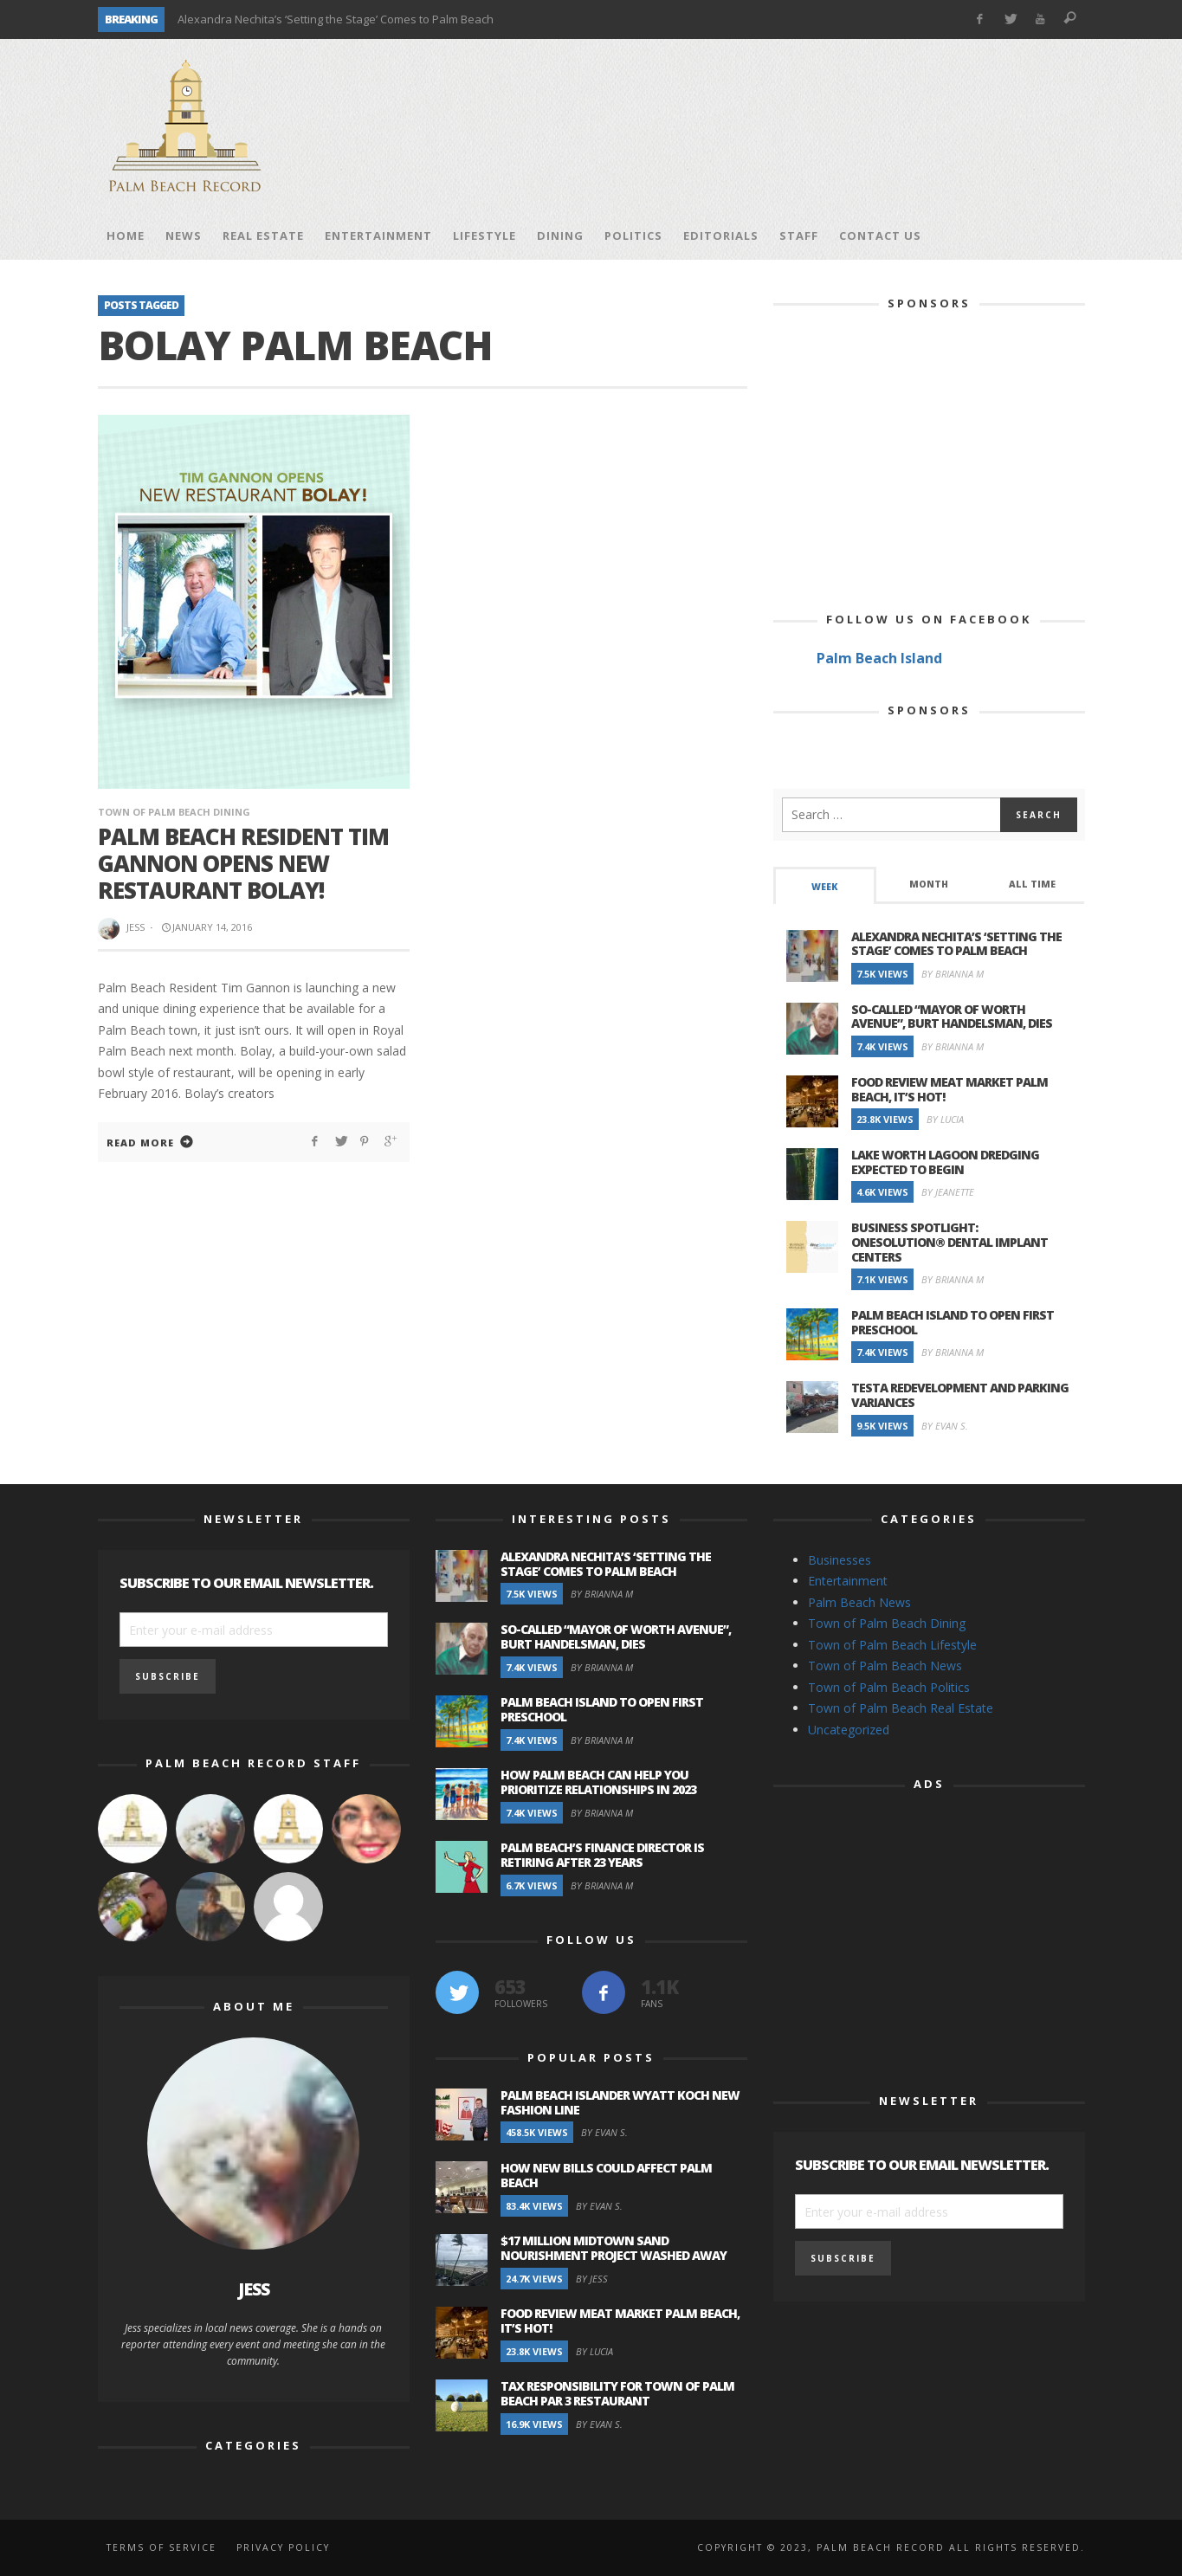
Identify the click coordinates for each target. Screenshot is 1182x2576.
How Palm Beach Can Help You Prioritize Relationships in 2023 (598, 1782)
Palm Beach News (859, 1602)
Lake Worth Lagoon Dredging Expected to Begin (945, 1162)
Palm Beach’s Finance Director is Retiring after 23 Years (602, 1854)
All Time (1032, 884)
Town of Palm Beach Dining (174, 811)
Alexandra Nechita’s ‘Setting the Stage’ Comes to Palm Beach (336, 19)
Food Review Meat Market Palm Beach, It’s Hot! (949, 1089)
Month (928, 884)
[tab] (825, 885)
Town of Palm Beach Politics (889, 1687)
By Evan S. (944, 1425)
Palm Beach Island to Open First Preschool (952, 1322)
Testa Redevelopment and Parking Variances (960, 1395)
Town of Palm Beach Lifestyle (892, 1645)
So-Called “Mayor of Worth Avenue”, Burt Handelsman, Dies (951, 1016)
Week (824, 887)
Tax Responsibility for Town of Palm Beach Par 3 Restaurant (617, 2393)
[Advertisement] (770, 126)
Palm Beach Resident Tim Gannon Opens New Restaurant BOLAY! (243, 863)
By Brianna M (952, 973)
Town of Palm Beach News (885, 1665)
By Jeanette (947, 1191)
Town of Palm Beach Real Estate (900, 1708)
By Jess (592, 2278)
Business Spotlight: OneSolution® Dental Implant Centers (949, 1242)
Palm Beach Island (879, 658)
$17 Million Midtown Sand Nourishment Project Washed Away (614, 2247)
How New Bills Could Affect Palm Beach (606, 2175)
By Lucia (945, 1119)
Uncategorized (848, 1729)
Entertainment (848, 1580)
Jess (135, 926)
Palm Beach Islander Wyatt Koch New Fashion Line (620, 2102)
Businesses (839, 1560)
